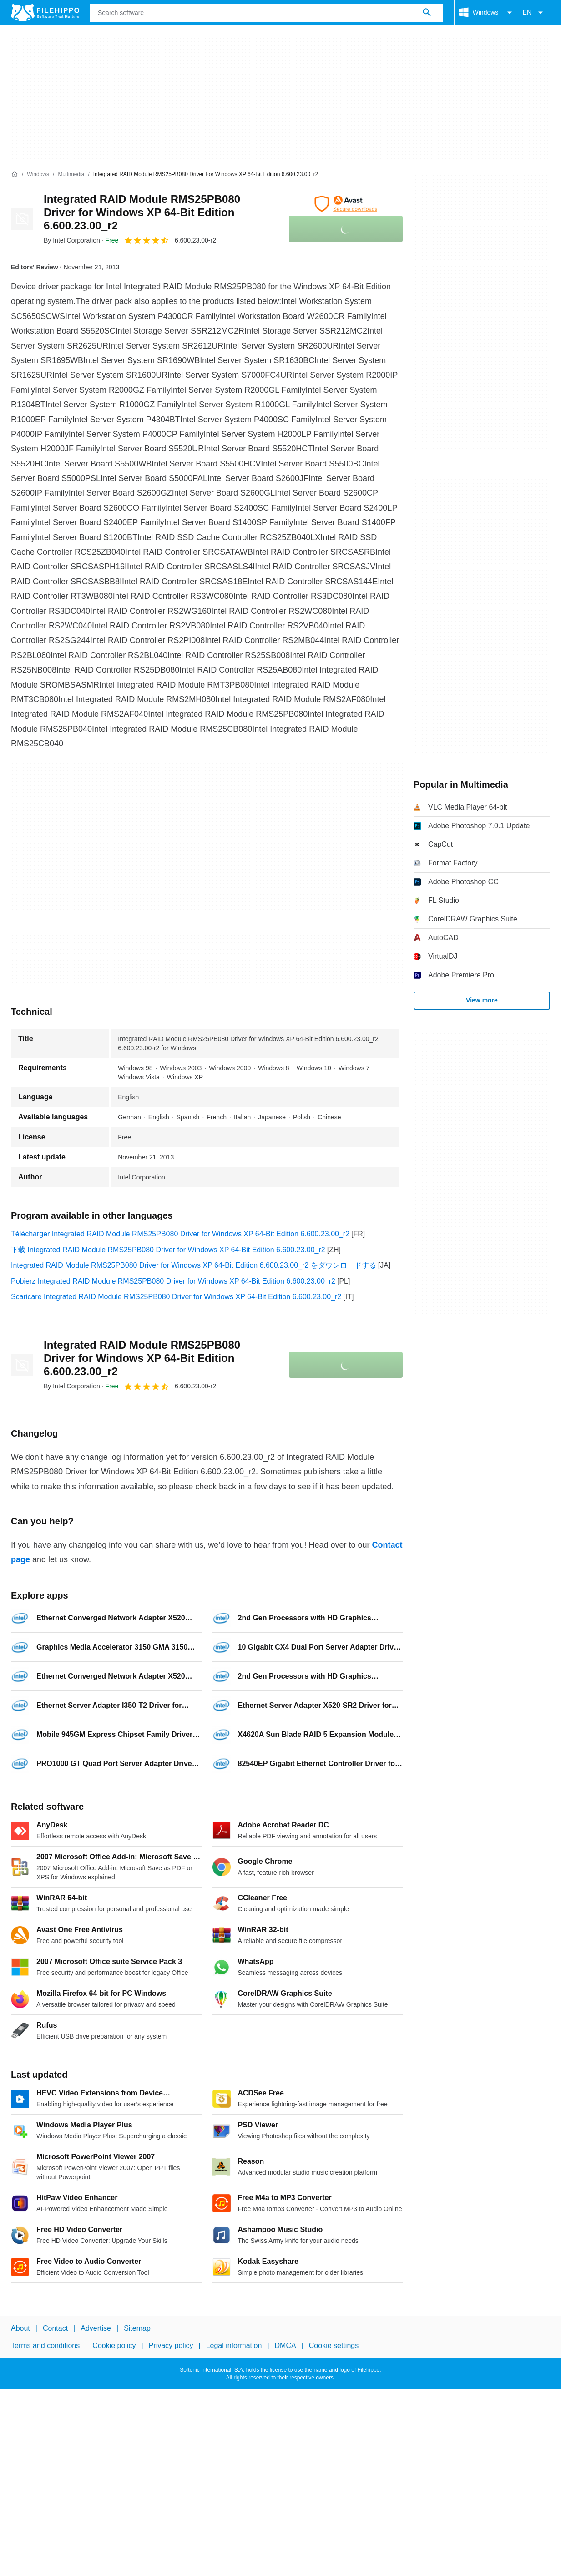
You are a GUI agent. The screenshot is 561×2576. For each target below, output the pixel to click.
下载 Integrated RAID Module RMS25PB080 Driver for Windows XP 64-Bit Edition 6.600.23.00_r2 (168, 1250)
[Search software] (427, 13)
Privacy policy (171, 2345)
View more (482, 1000)
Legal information (234, 2345)
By (72, 240)
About (20, 2328)
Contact (55, 2328)
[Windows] (38, 174)
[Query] (266, 13)
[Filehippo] (45, 12)
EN (534, 12)
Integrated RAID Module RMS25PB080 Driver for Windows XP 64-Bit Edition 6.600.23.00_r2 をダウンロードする (193, 1265)
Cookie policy (114, 2345)
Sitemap (137, 2328)
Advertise (96, 2328)
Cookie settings (334, 2345)
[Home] (14, 174)
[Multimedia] (71, 174)
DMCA (285, 2345)
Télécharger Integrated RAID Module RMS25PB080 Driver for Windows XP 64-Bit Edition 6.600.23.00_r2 (180, 1234)
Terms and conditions (45, 2345)
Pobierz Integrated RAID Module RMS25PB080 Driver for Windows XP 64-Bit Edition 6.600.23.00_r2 (173, 1281)
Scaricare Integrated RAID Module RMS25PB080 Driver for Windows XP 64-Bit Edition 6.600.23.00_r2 (176, 1297)
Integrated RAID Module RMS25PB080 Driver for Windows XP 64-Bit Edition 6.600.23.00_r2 (142, 212)
